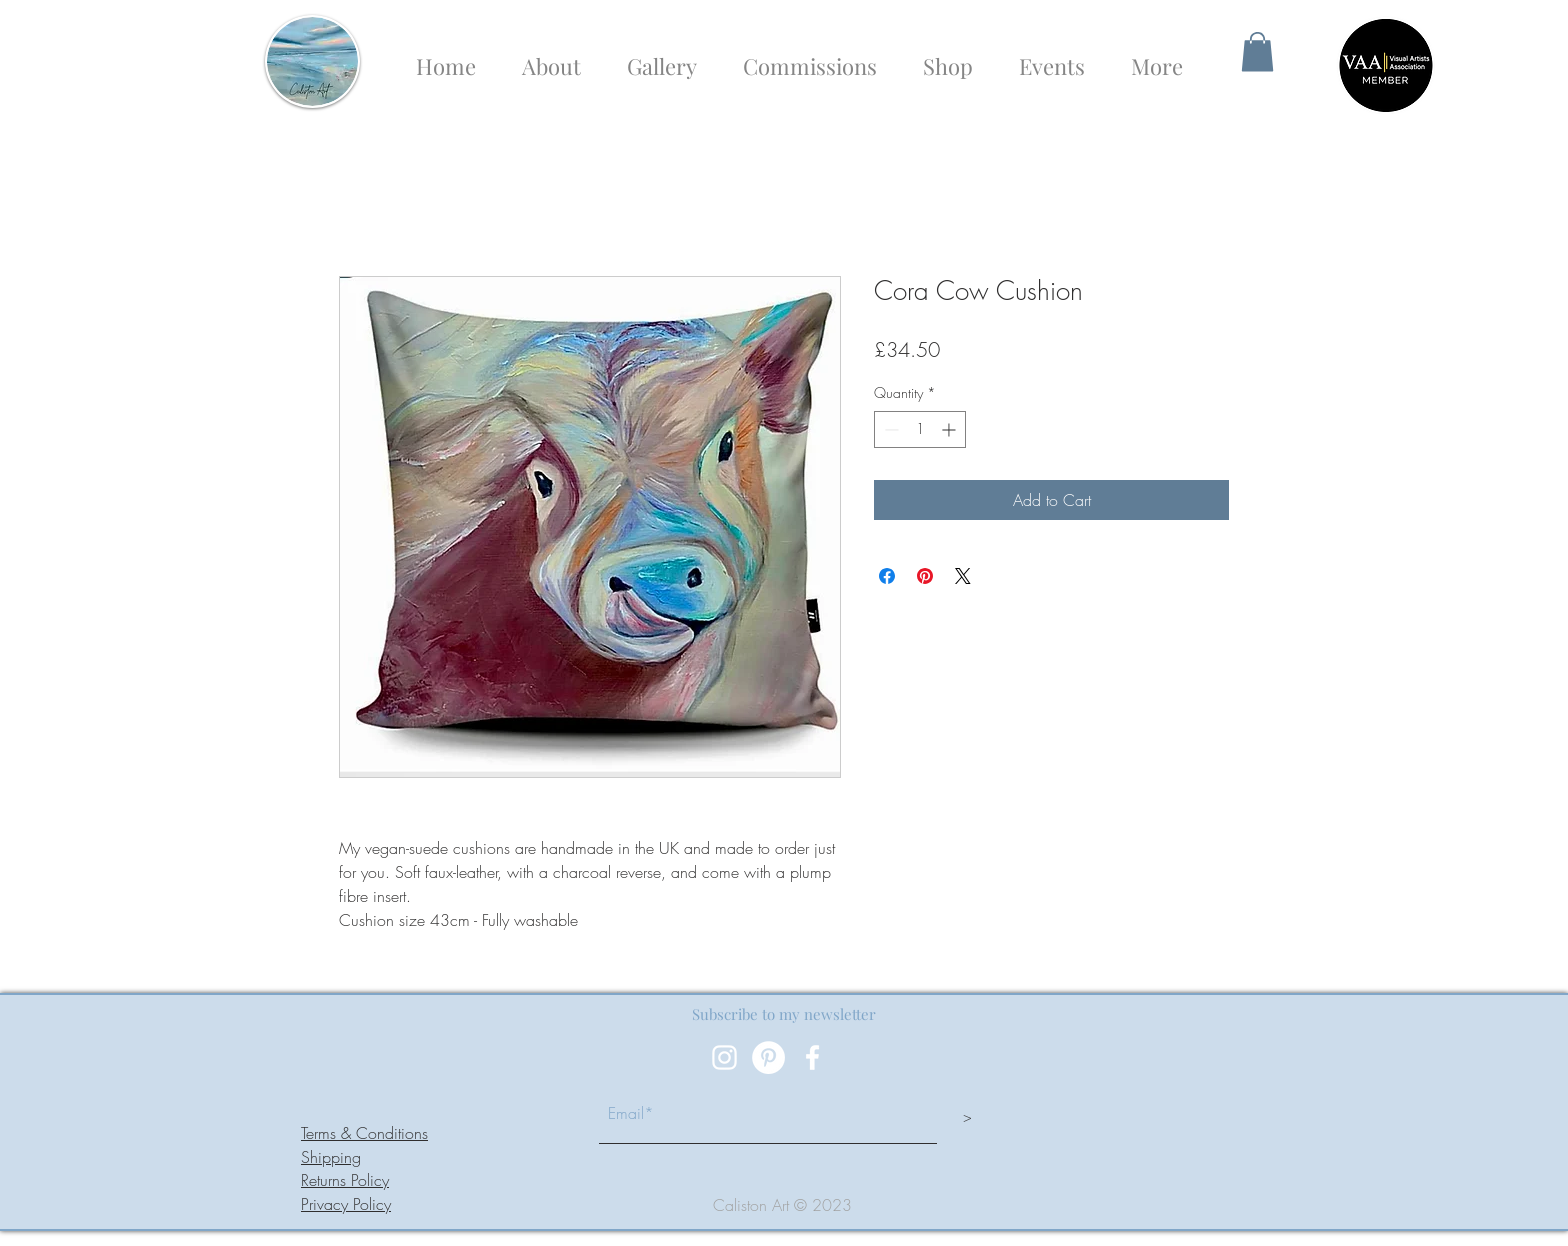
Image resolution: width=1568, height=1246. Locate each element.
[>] (967, 1116)
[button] (1257, 51)
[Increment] (950, 429)
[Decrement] (889, 429)
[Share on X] (963, 576)
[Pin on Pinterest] (925, 576)
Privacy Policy (346, 1204)
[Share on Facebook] (887, 576)
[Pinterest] (768, 1057)
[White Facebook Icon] (812, 1057)
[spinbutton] (920, 429)
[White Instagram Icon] (724, 1057)
